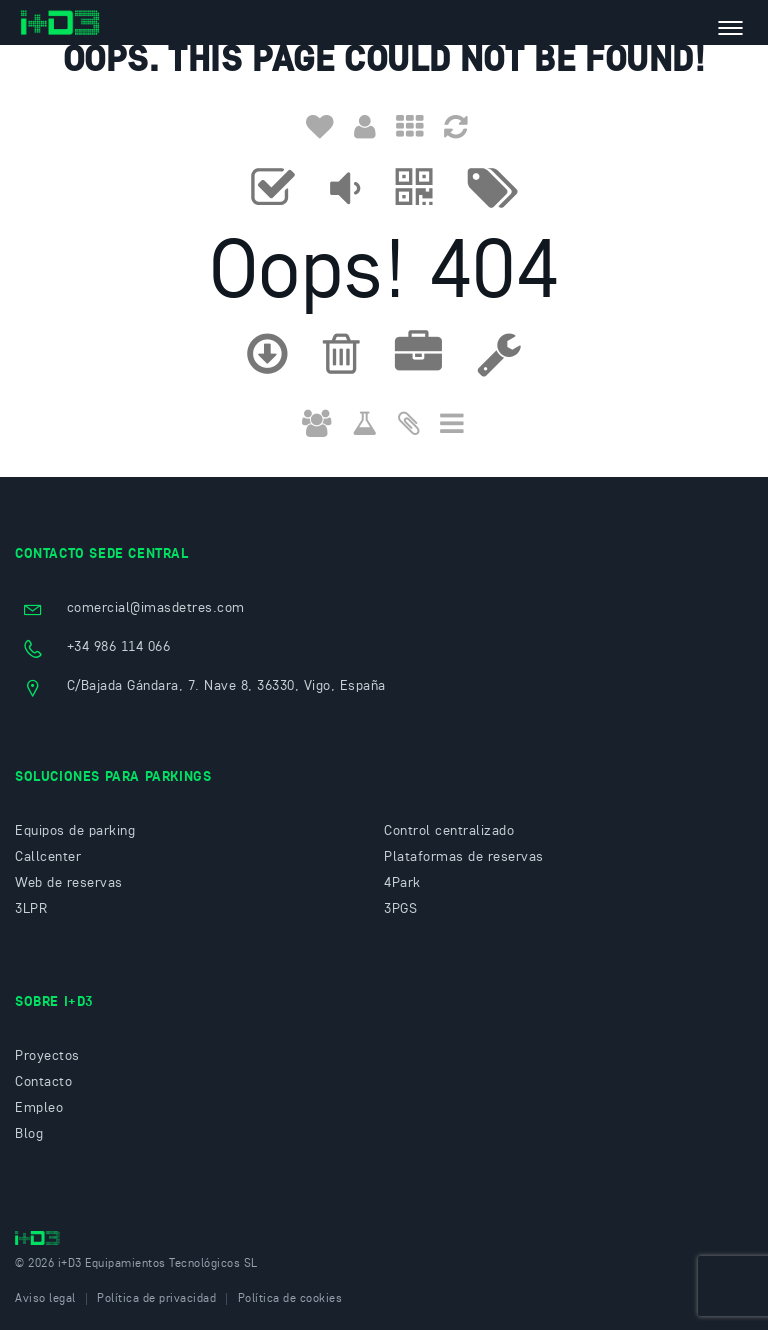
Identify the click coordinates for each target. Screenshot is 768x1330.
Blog (29, 1134)
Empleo (39, 1108)
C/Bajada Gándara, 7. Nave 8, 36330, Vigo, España (226, 686)
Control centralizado (449, 831)
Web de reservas (69, 883)
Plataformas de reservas (464, 857)
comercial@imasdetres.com (156, 608)
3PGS (400, 909)
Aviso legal (45, 1299)
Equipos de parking (75, 831)
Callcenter (48, 857)
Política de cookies (290, 1299)
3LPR (31, 909)
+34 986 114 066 (119, 647)
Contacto (43, 1082)
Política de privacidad (156, 1299)
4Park (402, 883)
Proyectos (47, 1056)
